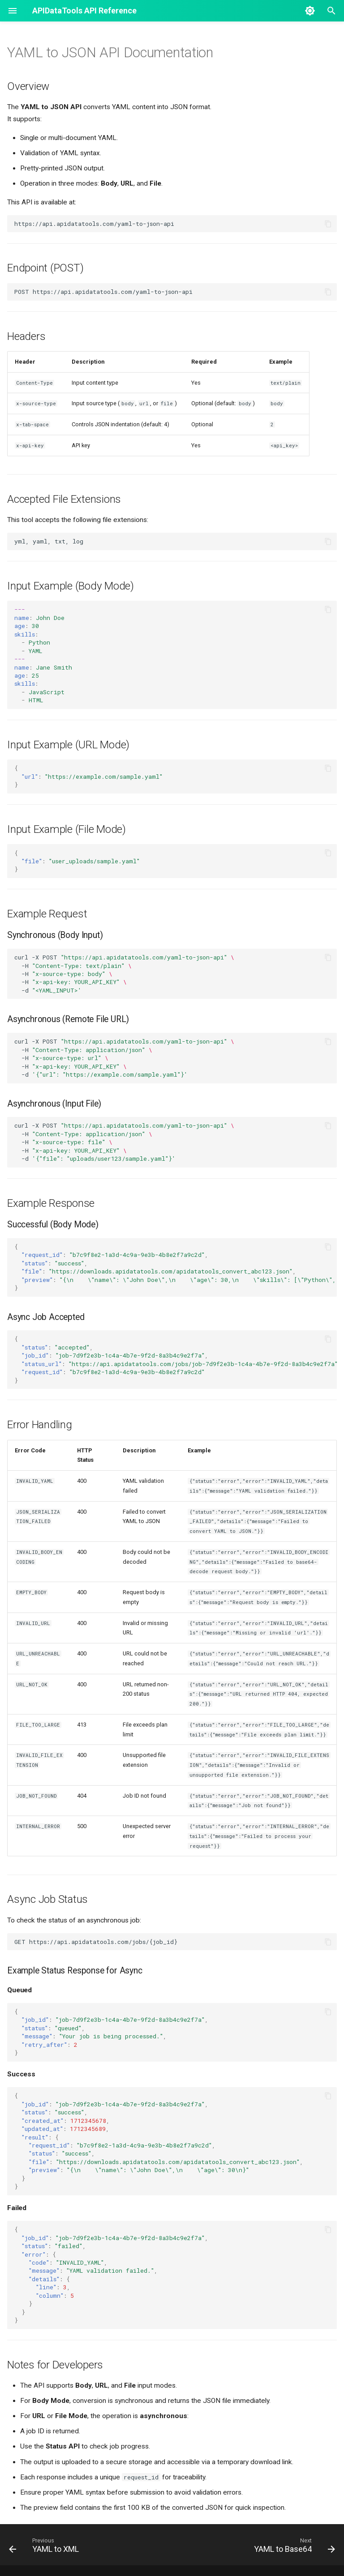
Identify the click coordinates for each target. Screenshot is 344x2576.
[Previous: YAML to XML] (46, 2547)
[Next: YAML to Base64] (292, 2547)
